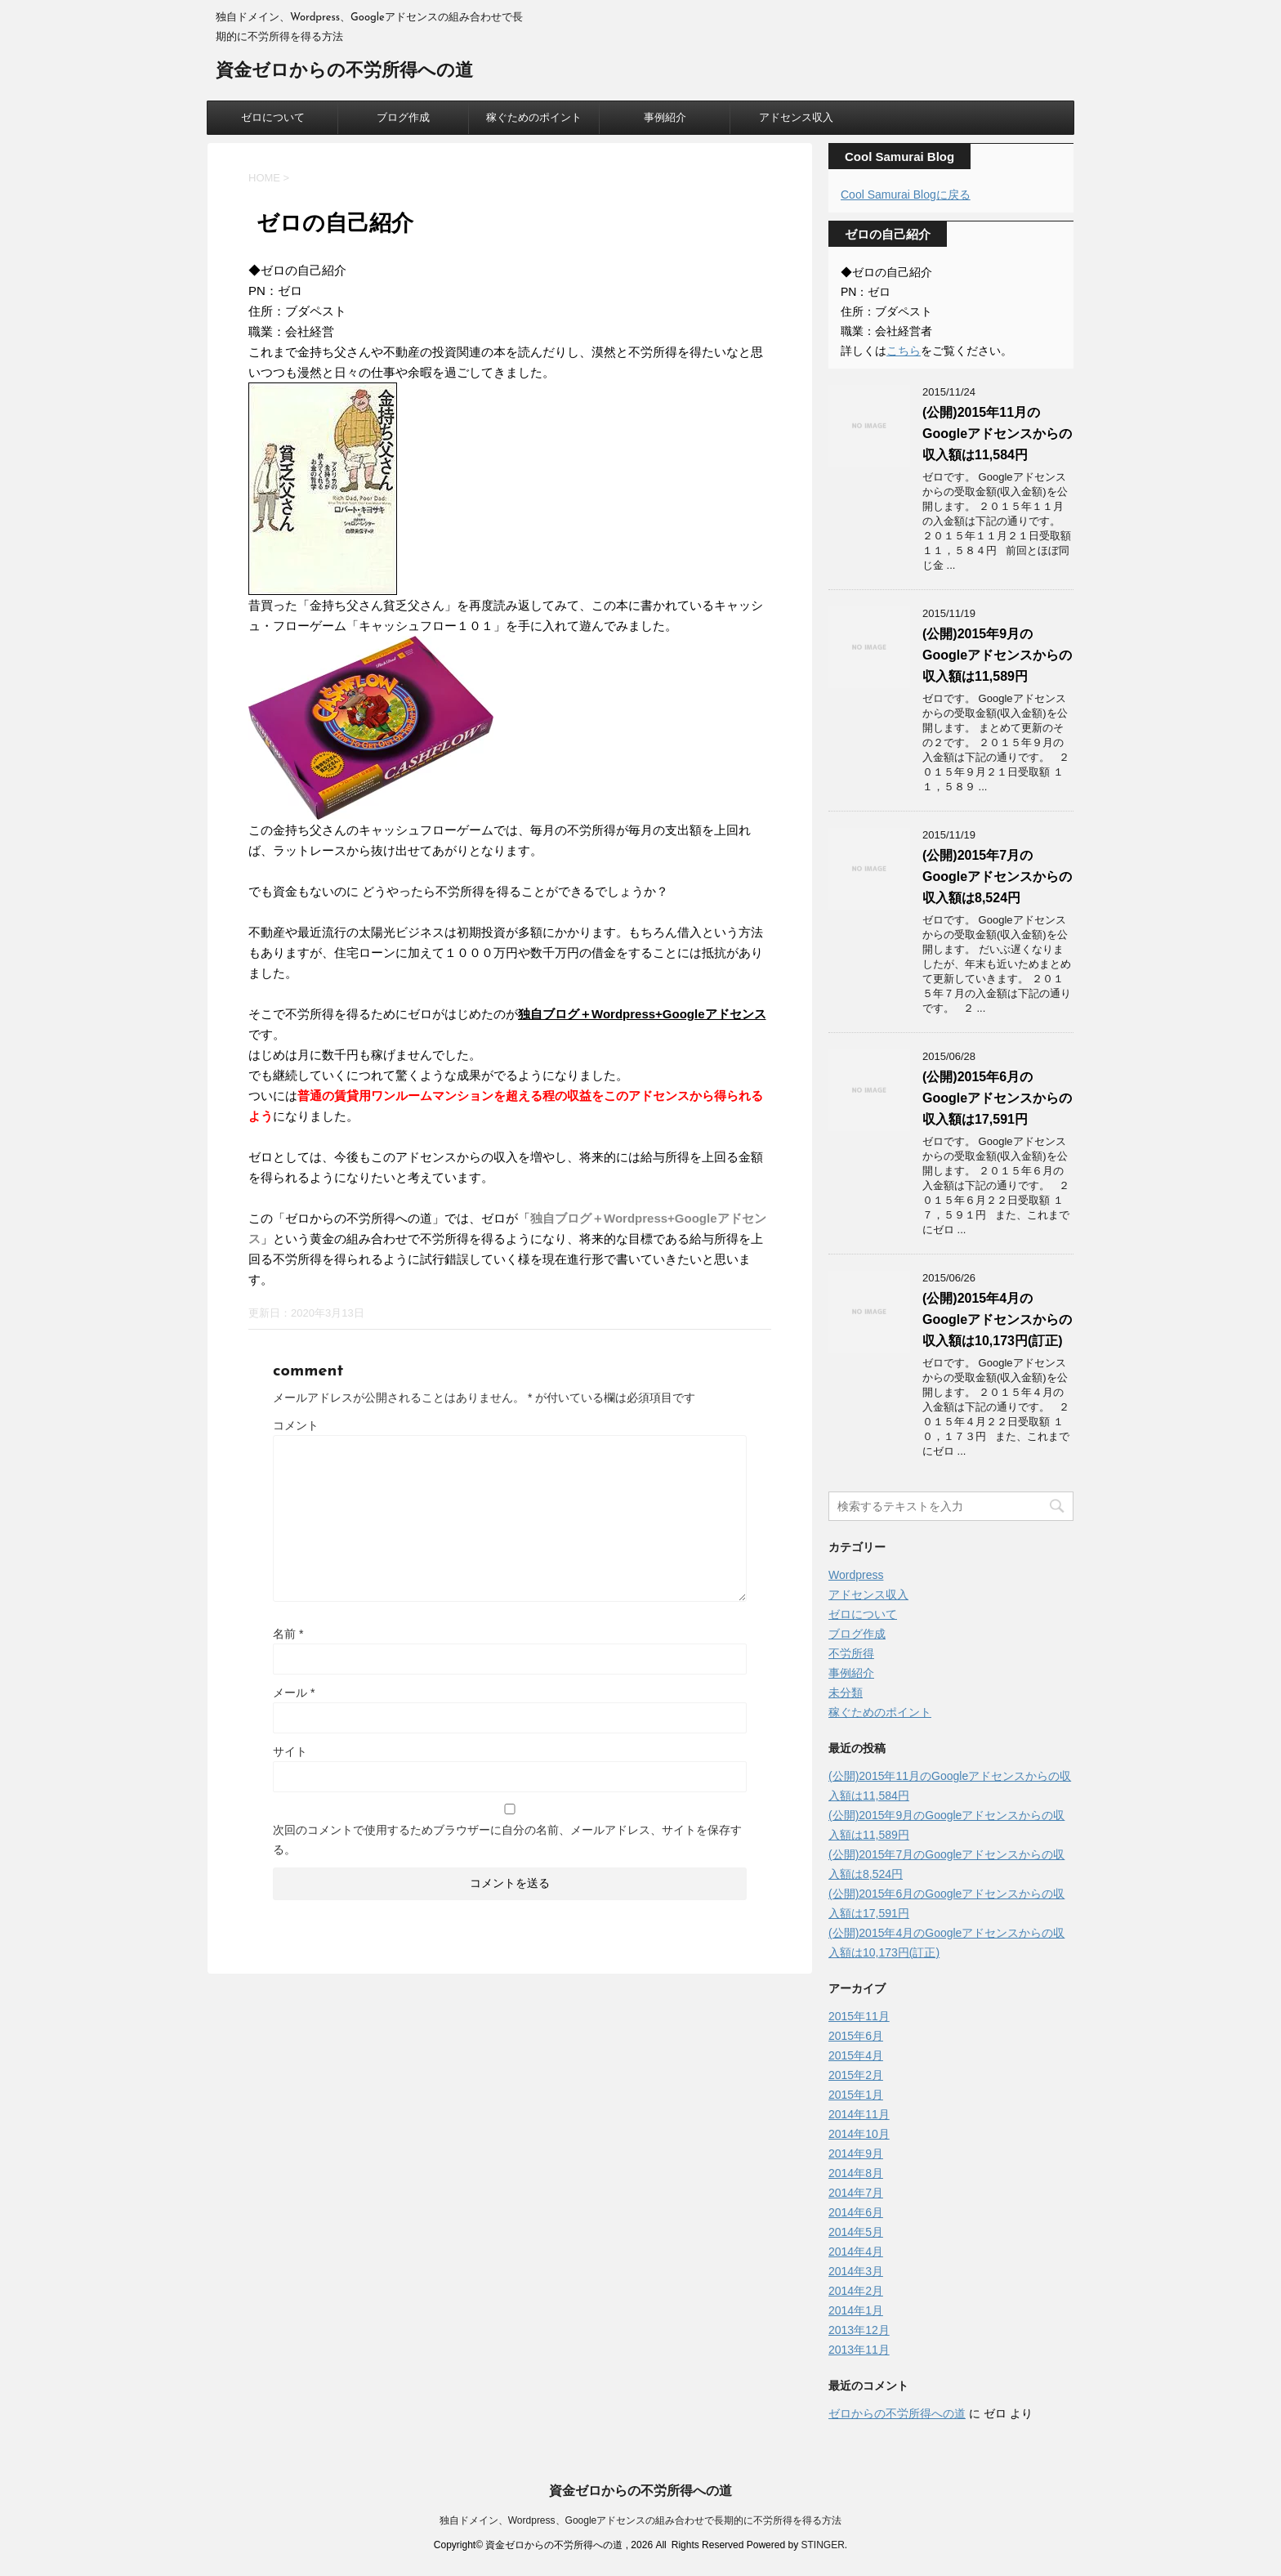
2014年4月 (855, 2251)
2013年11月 (859, 2349)
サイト (290, 1751)
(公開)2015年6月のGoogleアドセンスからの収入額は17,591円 (997, 1098)
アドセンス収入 (796, 117)
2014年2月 (855, 2290)
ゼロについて (273, 117)
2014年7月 (855, 2192)
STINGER (822, 2545)
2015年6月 (855, 2035)
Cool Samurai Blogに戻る (906, 194)
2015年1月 (855, 2094)
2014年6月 (855, 2212)
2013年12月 (859, 2330)
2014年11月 (859, 2114)
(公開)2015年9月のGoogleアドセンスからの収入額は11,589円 (997, 655)
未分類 (845, 1692)
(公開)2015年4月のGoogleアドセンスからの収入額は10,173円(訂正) (997, 1319)
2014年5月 (855, 2231)
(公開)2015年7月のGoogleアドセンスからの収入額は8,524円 (997, 876)
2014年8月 (855, 2173)
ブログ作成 (403, 117)
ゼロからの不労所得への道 (897, 2413)
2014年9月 (855, 2153)
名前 (288, 1633)
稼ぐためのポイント (534, 117)
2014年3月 (855, 2271)
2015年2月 (855, 2075)
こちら (903, 350)
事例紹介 (665, 117)
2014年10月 (859, 2133)
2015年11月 (859, 2016)
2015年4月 (855, 2055)
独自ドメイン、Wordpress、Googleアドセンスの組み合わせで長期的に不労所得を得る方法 (641, 2520)
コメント (296, 1425)
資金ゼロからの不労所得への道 (344, 71)
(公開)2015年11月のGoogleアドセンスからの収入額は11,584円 (997, 433)
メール (294, 1692)
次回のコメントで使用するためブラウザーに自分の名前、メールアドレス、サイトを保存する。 (507, 1839)
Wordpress (855, 1574)
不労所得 (851, 1653)
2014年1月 (855, 2310)
